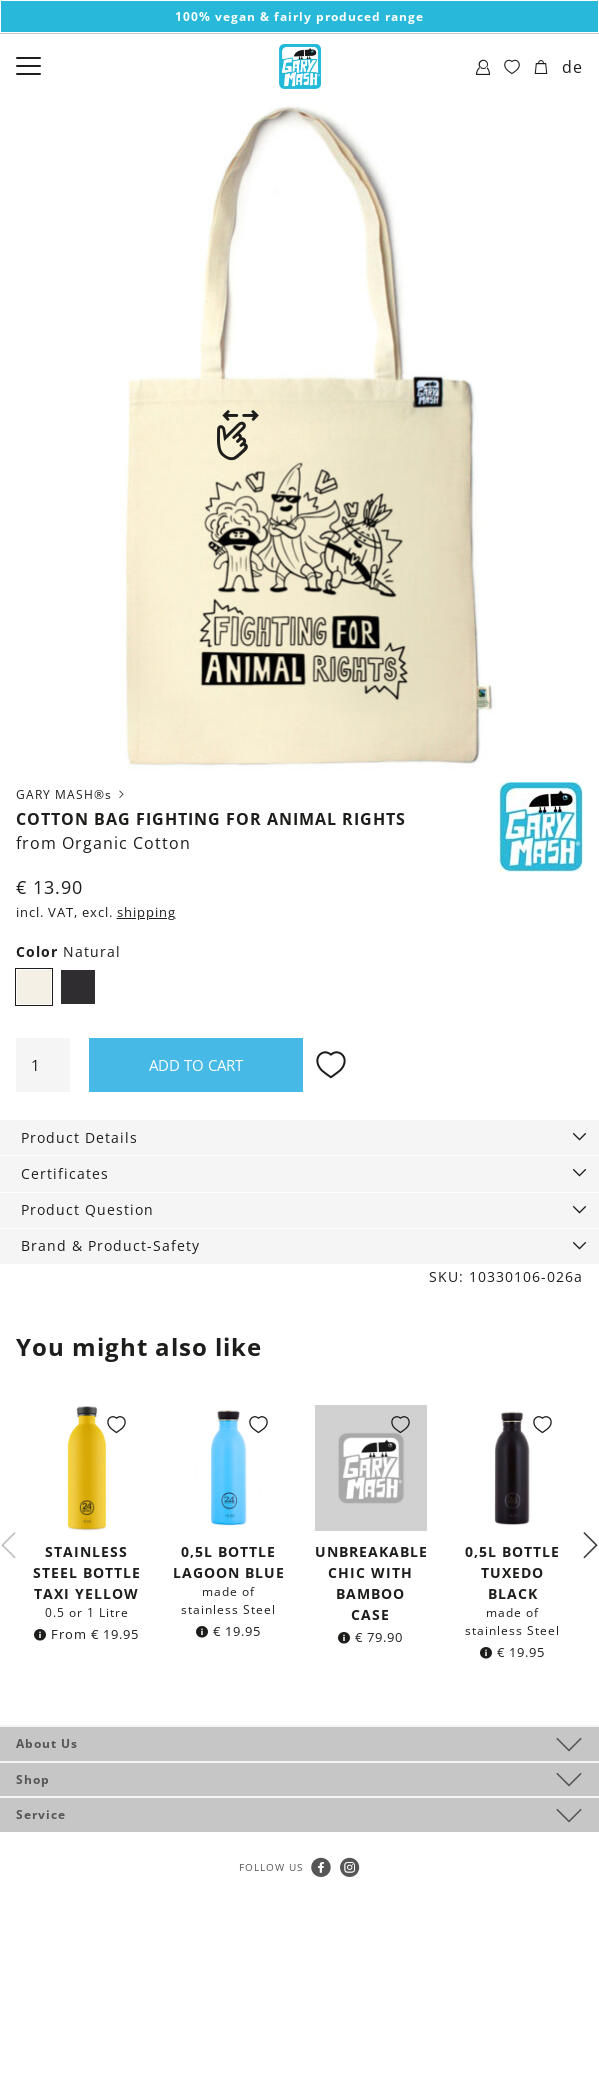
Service (41, 1814)
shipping (146, 912)
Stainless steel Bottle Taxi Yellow (87, 1572)
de (572, 67)
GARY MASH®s (72, 794)
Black (78, 987)
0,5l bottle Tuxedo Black (512, 1572)
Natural (34, 987)
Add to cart (196, 1065)
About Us (47, 1743)
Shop (33, 1779)
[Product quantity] (43, 1065)
